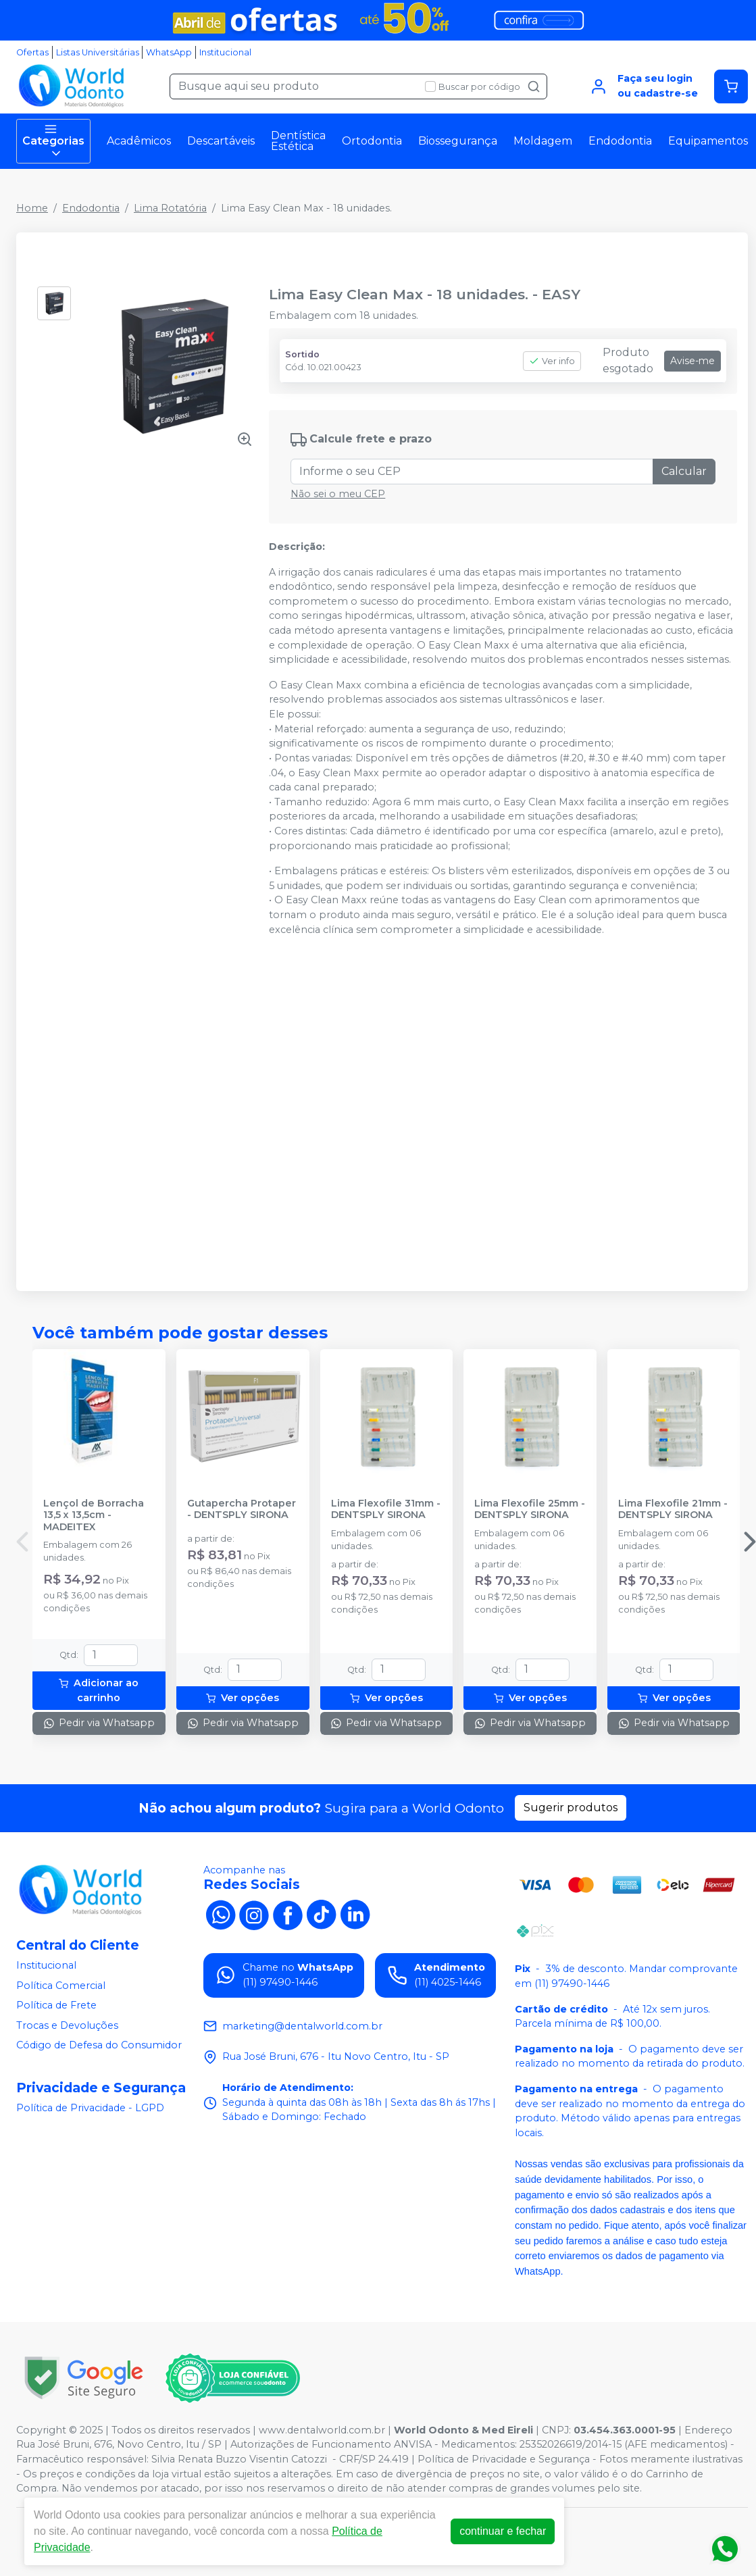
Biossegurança (457, 140)
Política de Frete (56, 2005)
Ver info (552, 361)
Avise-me (692, 361)
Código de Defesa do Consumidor (99, 2046)
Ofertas (32, 52)
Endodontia (620, 140)
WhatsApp (169, 52)
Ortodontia (372, 140)
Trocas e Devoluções (67, 2025)
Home (32, 208)
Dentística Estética (298, 141)
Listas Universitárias (97, 52)
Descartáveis (221, 140)
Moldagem (542, 140)
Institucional (225, 52)
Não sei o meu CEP (338, 494)
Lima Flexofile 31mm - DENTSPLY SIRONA (385, 1509)
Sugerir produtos (571, 1807)
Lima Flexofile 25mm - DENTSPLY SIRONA (529, 1509)
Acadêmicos (139, 140)
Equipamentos (708, 140)
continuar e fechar (502, 2531)
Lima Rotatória (170, 208)
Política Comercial (60, 1985)
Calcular (684, 471)
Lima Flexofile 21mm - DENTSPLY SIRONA (673, 1509)
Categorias (53, 141)
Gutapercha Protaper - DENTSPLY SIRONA (241, 1509)
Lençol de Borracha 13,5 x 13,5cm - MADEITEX (93, 1515)
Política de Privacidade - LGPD (90, 2108)
